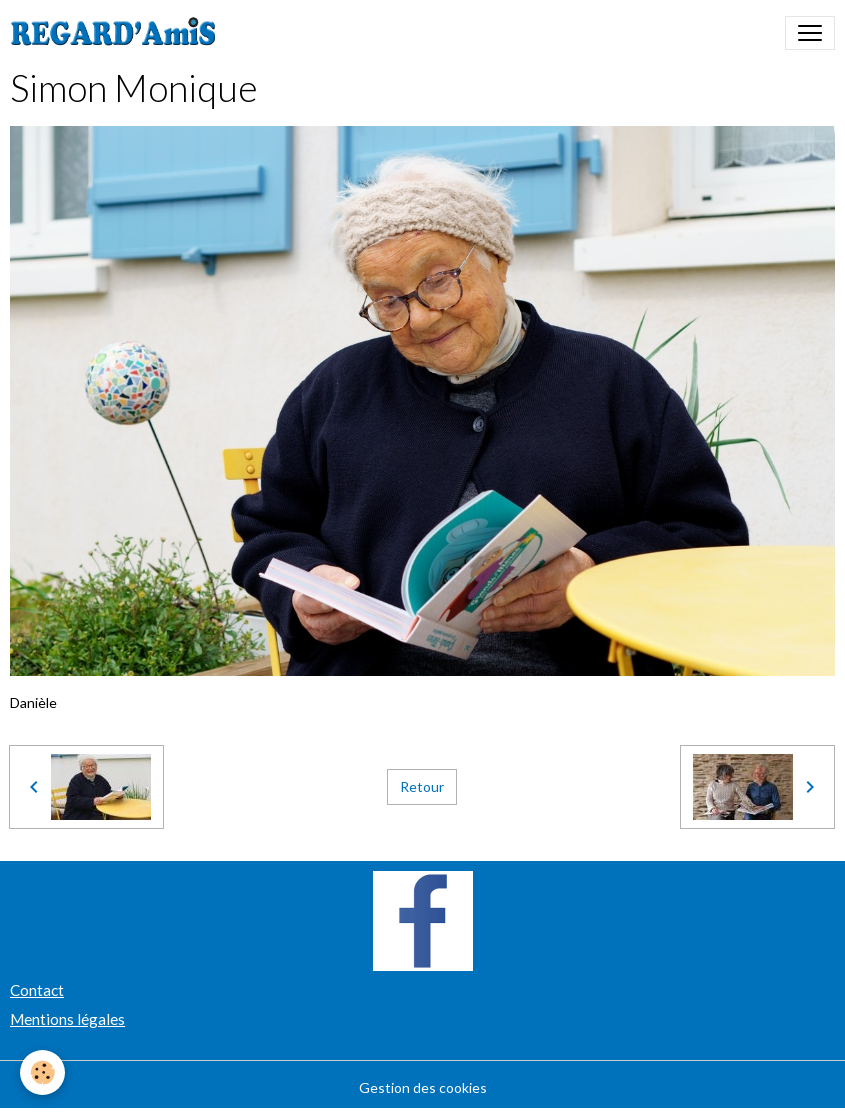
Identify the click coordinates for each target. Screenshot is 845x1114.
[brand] (117, 33)
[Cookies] (42, 1072)
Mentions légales (67, 1019)
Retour (422, 786)
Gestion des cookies (423, 1087)
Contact (37, 990)
